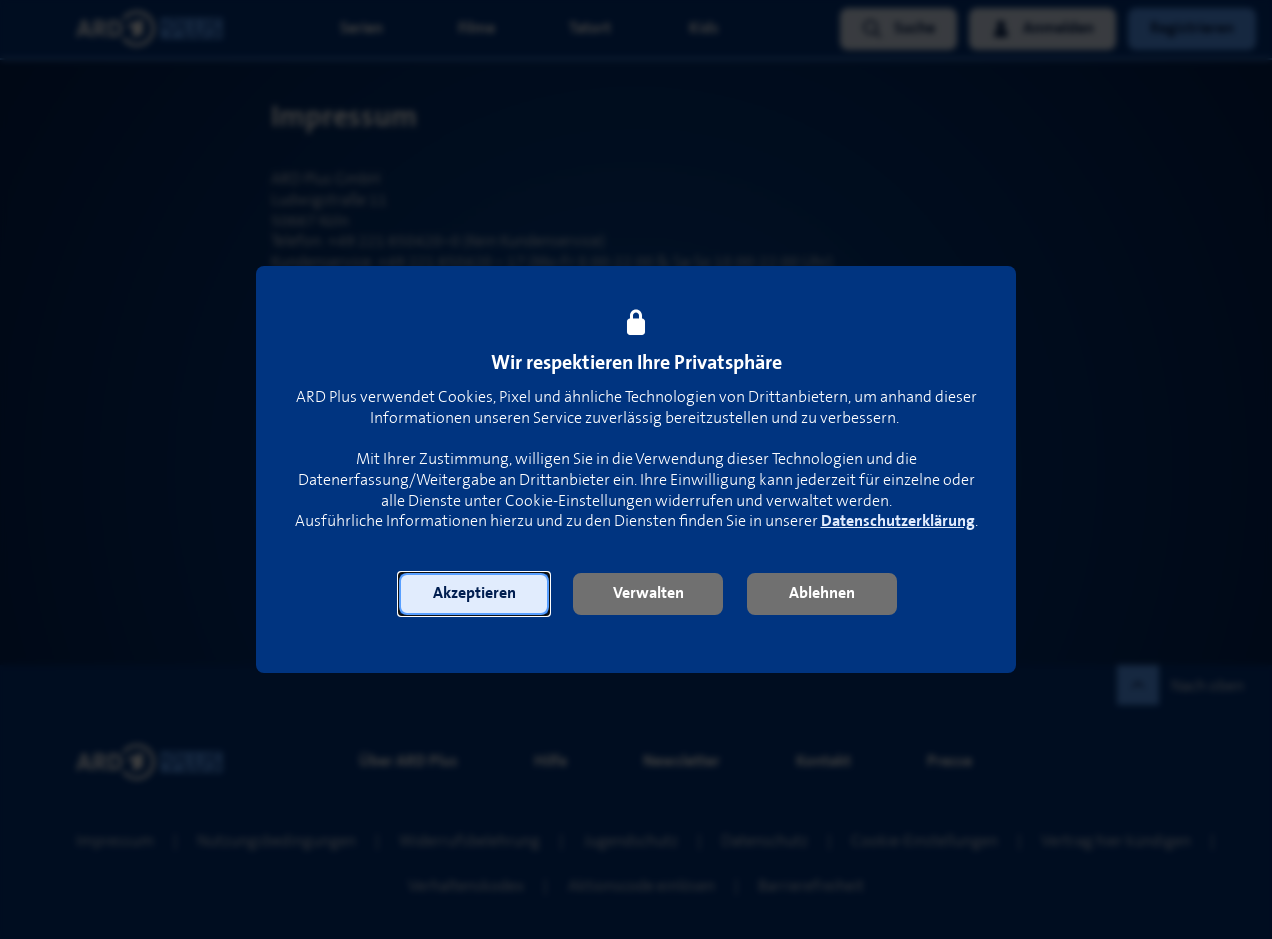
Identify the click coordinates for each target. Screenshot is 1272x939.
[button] (474, 594)
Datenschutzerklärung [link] (898, 521)
